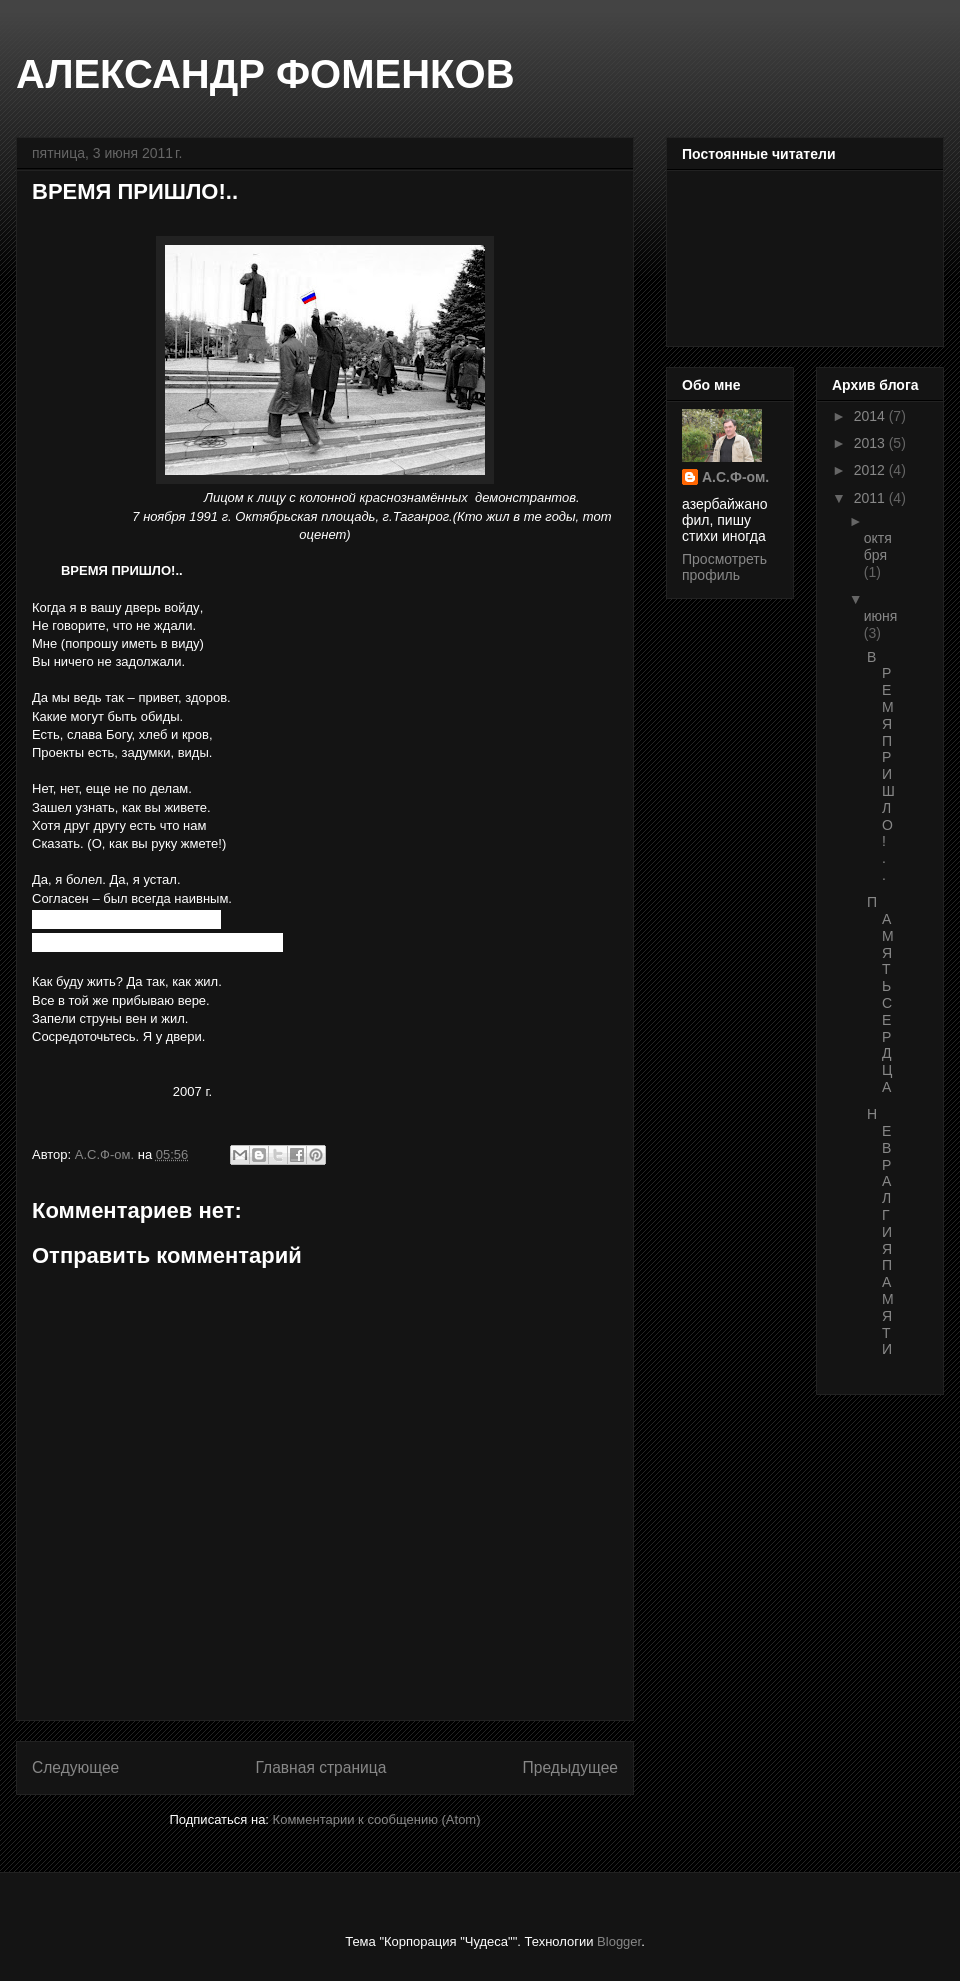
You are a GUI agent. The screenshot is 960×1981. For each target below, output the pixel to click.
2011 (871, 498)
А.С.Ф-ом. (735, 477)
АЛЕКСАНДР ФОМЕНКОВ (265, 74)
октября (878, 546)
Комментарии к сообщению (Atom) (377, 1819)
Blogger (619, 1941)
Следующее (75, 1767)
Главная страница (320, 1767)
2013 (871, 443)
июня (881, 616)
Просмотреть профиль (724, 567)
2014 (871, 416)
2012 (871, 470)
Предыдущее (570, 1767)
